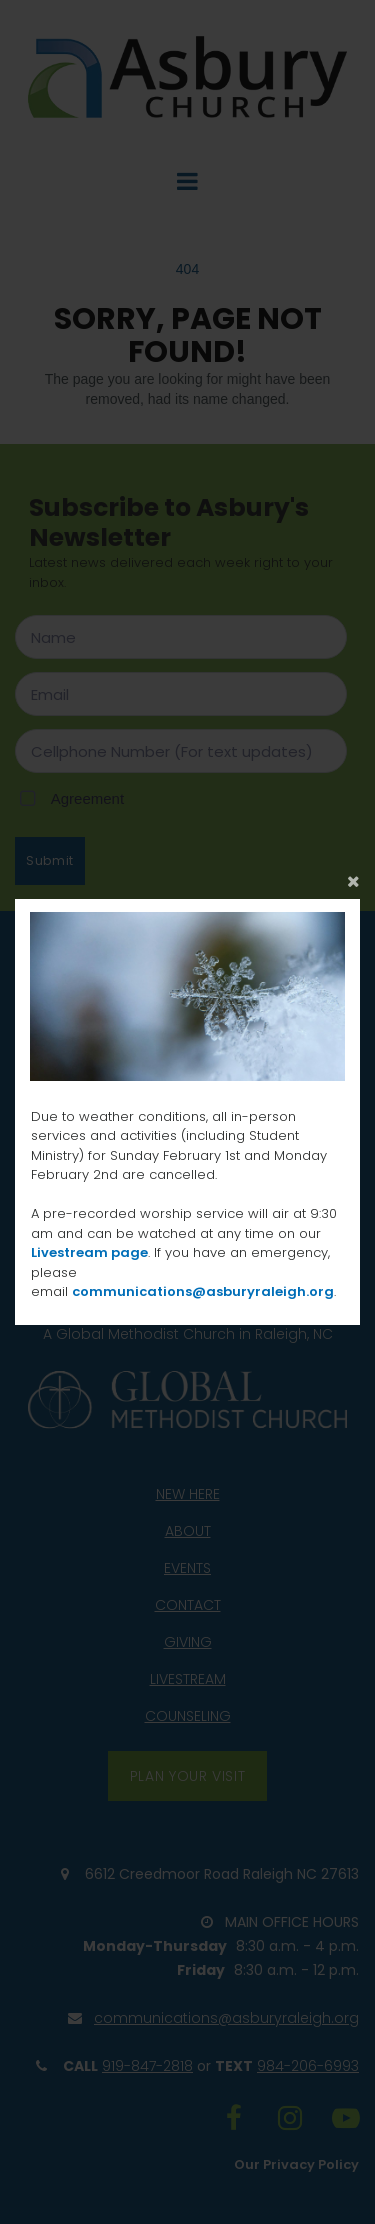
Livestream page (89, 1252)
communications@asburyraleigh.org (203, 1291)
